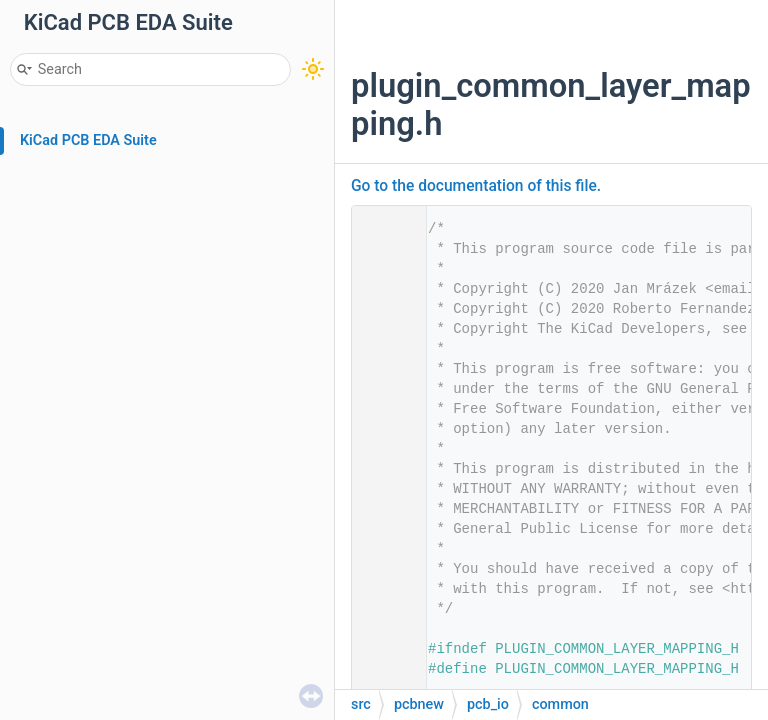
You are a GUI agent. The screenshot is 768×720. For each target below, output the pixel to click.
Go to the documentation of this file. (476, 186)
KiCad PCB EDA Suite (88, 140)
